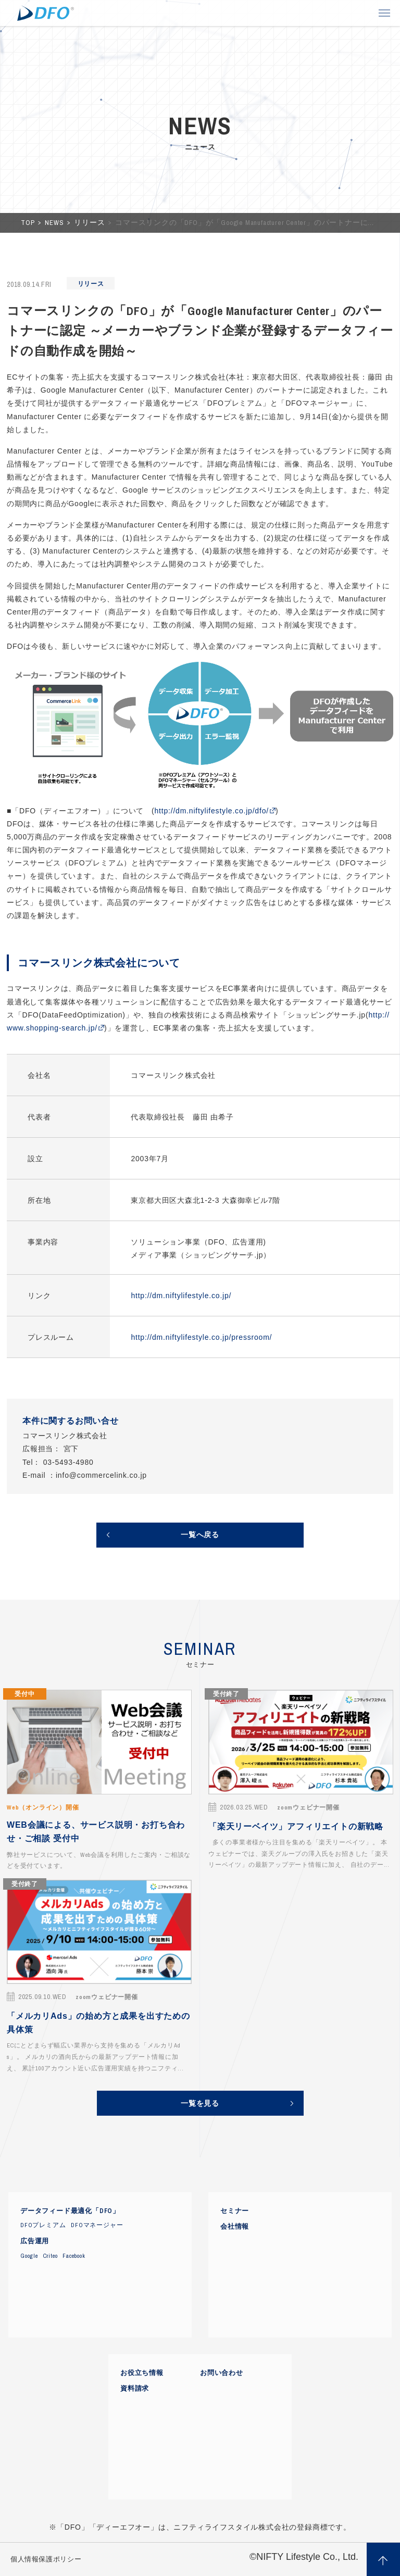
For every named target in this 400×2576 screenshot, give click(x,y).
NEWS (55, 223)
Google (29, 2256)
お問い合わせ (221, 2373)
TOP (28, 223)
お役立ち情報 (142, 2373)
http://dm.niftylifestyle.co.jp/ (181, 1295)
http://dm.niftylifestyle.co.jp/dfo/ (211, 811)
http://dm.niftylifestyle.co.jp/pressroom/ (201, 1337)
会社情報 (234, 2226)
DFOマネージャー (97, 2225)
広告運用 (34, 2241)
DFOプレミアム (43, 2225)
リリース (90, 223)
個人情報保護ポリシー (45, 2559)
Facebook (74, 2256)
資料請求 (134, 2388)
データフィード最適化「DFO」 (70, 2211)
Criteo (50, 2256)
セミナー (234, 2211)
